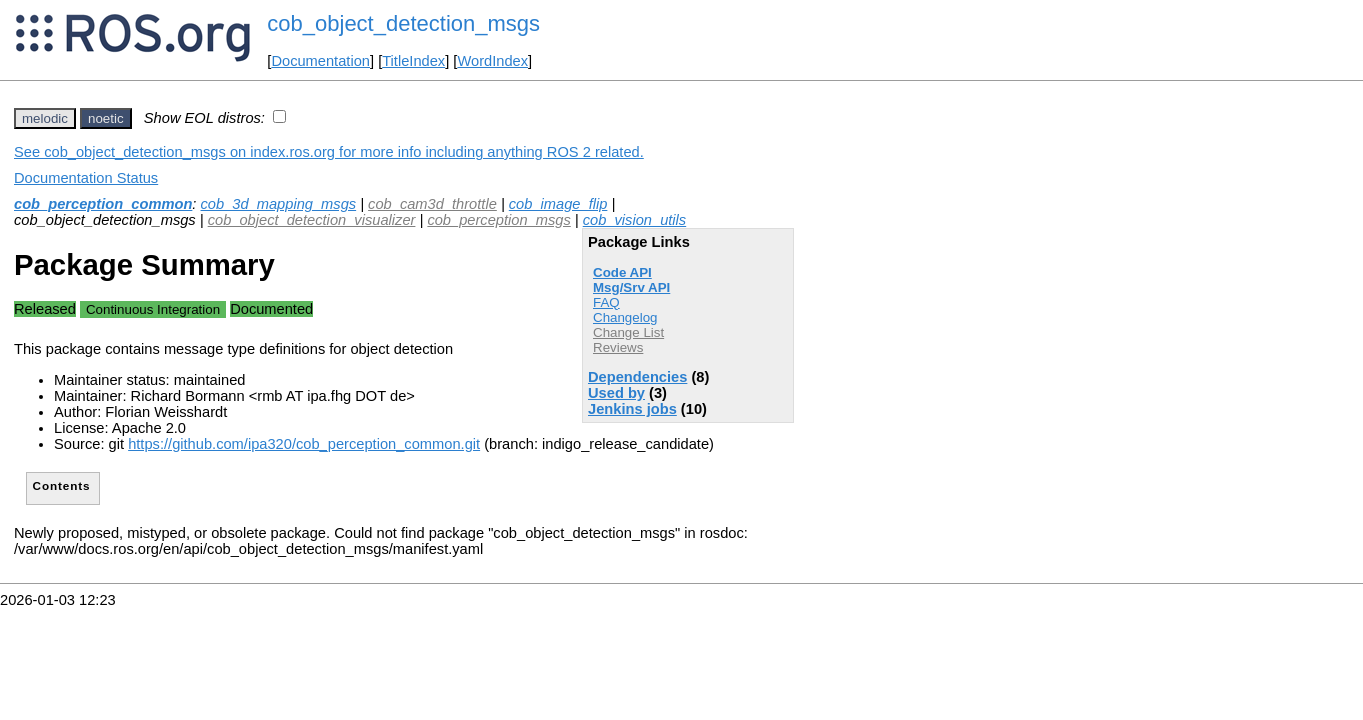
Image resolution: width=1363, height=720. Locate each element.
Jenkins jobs (632, 409)
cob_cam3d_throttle (432, 204)
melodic (45, 118)
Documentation (320, 61)
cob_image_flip (558, 204)
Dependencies (637, 377)
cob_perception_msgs (498, 220)
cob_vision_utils (634, 220)
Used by (616, 393)
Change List (628, 332)
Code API (622, 272)
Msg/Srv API (631, 287)
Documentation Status (86, 178)
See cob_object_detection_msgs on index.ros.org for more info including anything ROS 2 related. (329, 152)
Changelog (625, 317)
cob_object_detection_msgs (403, 23)
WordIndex (492, 61)
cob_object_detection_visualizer (312, 220)
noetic (106, 118)
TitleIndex (413, 61)
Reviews (618, 347)
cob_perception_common (103, 204)
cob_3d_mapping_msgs (279, 204)
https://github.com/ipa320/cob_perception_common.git (304, 444)
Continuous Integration (153, 309)
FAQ (606, 302)
